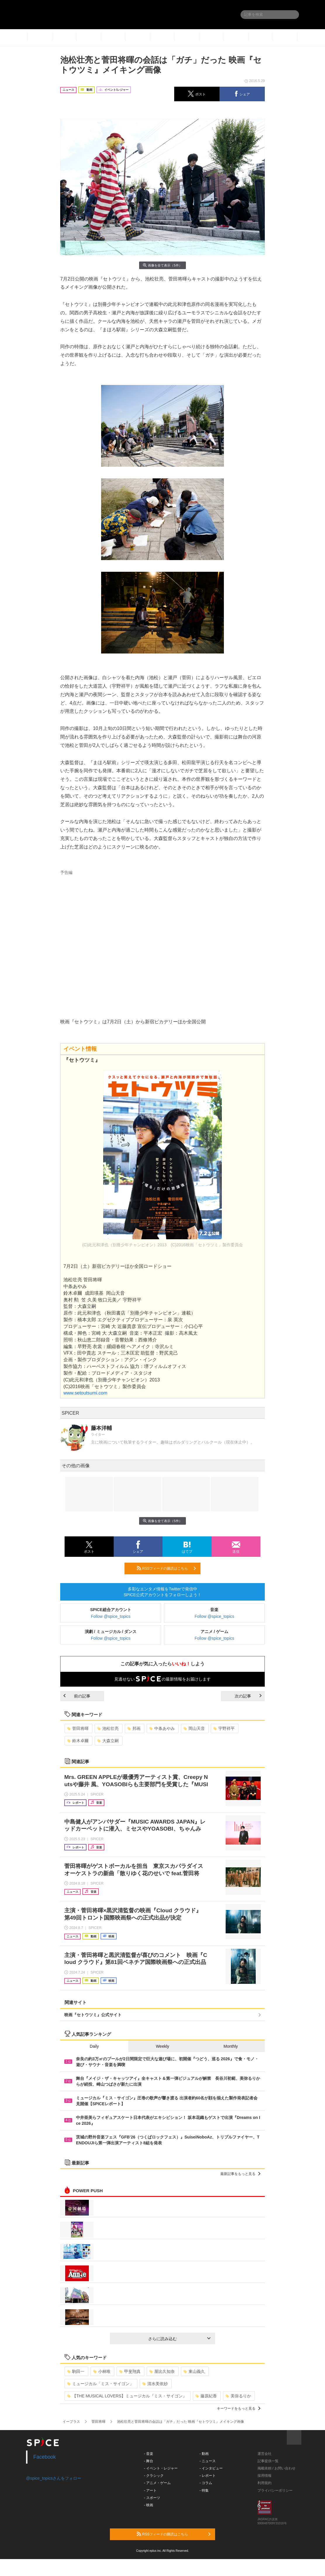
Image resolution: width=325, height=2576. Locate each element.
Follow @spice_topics (111, 1616)
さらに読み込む (179, 2338)
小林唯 (101, 2371)
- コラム (206, 2483)
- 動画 (204, 2454)
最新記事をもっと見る (240, 2174)
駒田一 (75, 2371)
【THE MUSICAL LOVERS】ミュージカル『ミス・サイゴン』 (127, 2396)
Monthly (231, 2046)
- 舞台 (148, 2461)
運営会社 (264, 2454)
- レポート (208, 2476)
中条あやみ (162, 1728)
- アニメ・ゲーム (157, 2483)
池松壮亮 (108, 1728)
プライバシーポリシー (275, 2490)
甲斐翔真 (130, 2371)
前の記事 (76, 1696)
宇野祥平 (224, 1728)
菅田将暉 (78, 1728)
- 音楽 (148, 2454)
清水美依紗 (155, 2383)
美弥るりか (238, 2396)
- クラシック (154, 2476)
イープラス (71, 2422)
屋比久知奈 (162, 2371)
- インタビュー (211, 2468)
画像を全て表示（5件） (162, 265)
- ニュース (208, 2461)
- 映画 (148, 2505)
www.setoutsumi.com (85, 1392)
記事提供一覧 (268, 2461)
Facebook (44, 2457)
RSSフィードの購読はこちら (166, 1568)
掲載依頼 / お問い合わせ (276, 2468)
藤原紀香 (206, 2396)
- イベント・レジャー (161, 2468)
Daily (94, 2046)
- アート (150, 2490)
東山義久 (194, 2371)
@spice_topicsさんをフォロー (53, 2478)
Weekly (162, 2046)
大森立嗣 (108, 1740)
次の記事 (248, 1696)
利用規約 (264, 2483)
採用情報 (264, 2476)
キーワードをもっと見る (238, 2408)
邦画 (134, 1728)
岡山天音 (194, 1728)
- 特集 (204, 2490)
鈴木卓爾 (78, 1740)
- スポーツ (152, 2498)
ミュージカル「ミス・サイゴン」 (100, 2383)
